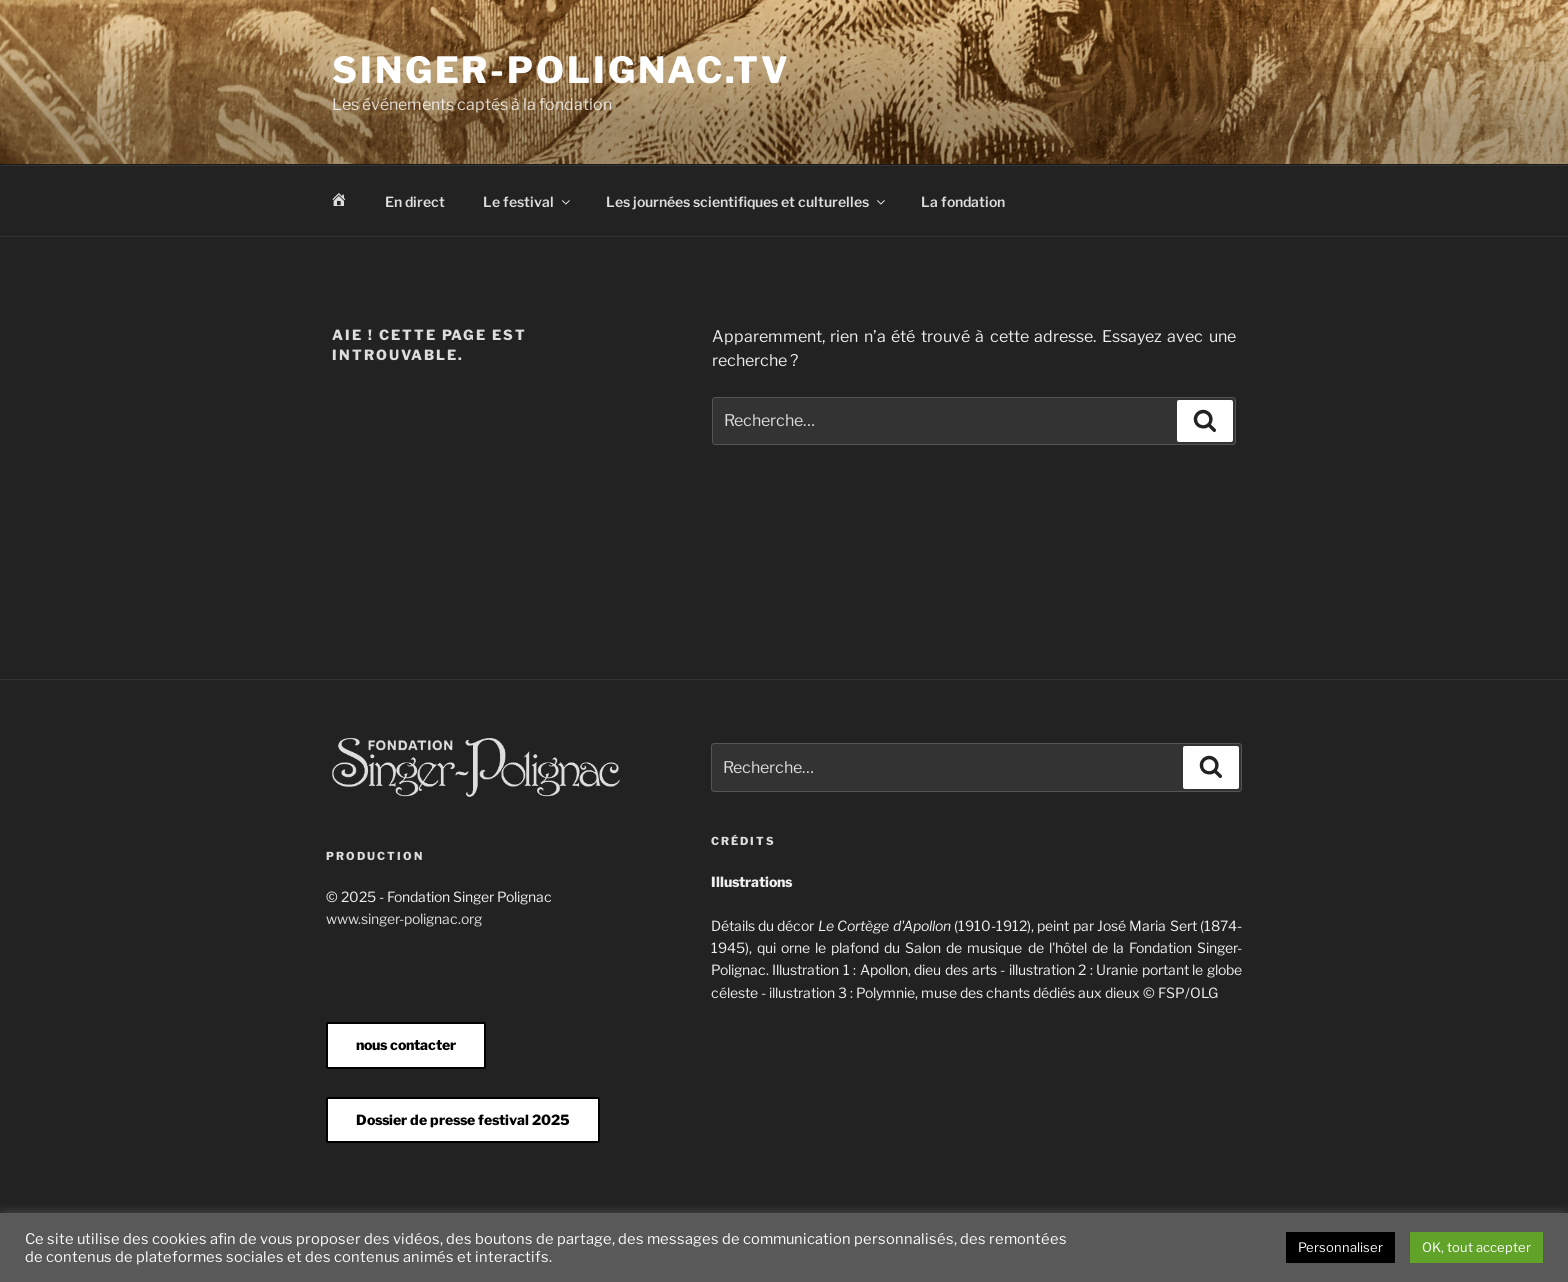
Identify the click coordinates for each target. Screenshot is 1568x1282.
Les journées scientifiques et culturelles (747, 201)
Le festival (528, 201)
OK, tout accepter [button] (1476, 1247)
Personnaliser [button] (1340, 1247)
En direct (415, 201)
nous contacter (406, 1044)
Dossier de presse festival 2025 (463, 1119)
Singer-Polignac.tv (561, 70)
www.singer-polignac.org (404, 918)
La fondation (963, 201)
